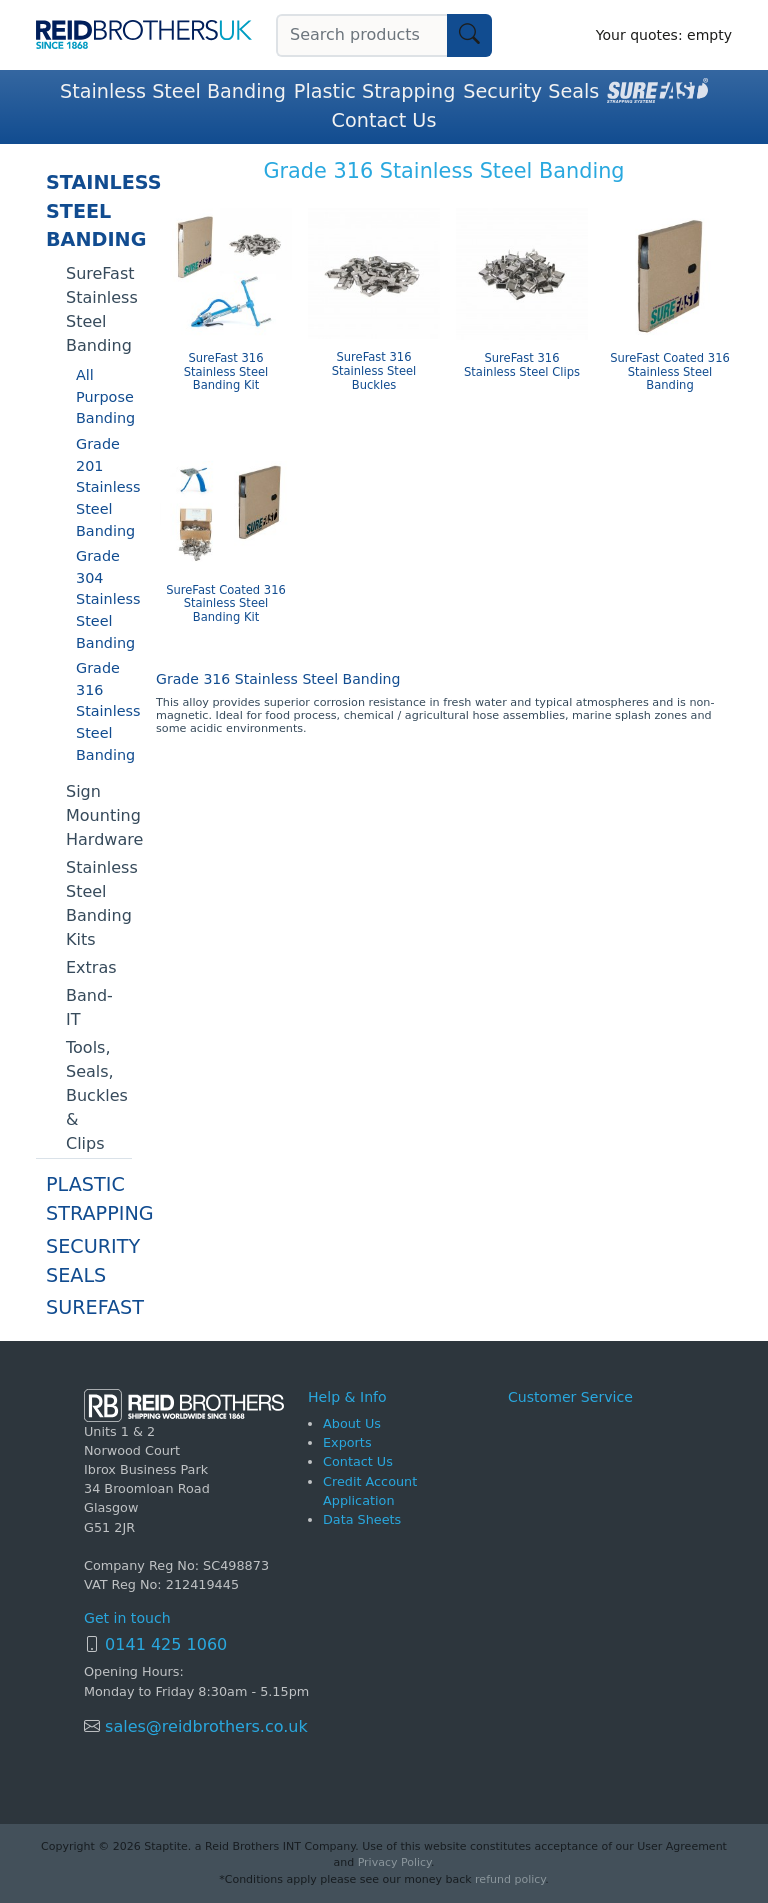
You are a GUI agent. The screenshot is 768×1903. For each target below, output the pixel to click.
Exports (347, 1442)
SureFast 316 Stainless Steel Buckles (374, 371)
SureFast (89, 1307)
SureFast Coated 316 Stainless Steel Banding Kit (226, 604)
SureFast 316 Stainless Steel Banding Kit (226, 372)
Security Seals (531, 91)
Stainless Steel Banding (173, 91)
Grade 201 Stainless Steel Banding (104, 487)
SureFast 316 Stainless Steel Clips (522, 365)
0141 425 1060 (166, 1644)
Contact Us (384, 120)
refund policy (510, 1879)
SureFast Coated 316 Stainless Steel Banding (670, 372)
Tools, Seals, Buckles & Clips (97, 1095)
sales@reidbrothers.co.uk (204, 1726)
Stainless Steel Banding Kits (99, 903)
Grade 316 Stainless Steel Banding (104, 711)
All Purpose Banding (104, 396)
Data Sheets (362, 1519)
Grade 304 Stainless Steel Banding (104, 599)
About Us (352, 1423)
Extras (91, 967)
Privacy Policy (394, 1862)
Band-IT (89, 1007)
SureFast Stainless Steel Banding (99, 309)
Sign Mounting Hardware (99, 815)
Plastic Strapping (375, 91)
